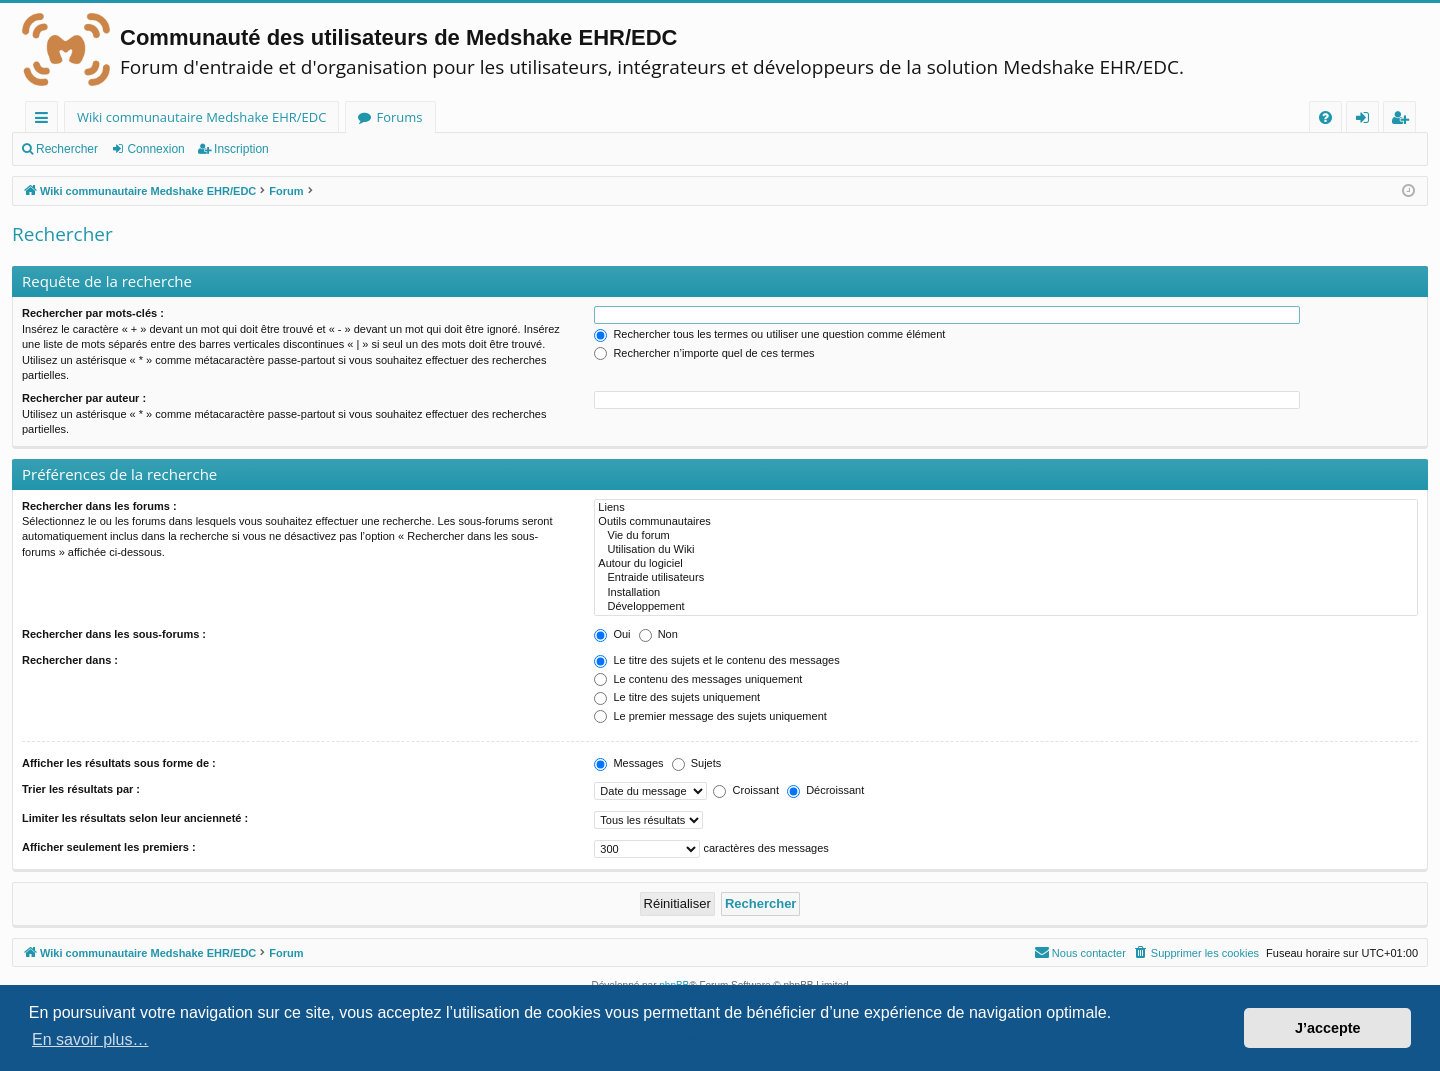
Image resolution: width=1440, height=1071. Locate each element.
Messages (628, 763)
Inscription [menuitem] (1403, 120)
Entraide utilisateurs (1006, 578)
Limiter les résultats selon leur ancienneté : (135, 818)
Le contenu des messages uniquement (698, 679)
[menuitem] (1325, 117)
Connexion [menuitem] (1367, 120)
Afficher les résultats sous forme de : (119, 763)
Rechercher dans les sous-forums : (114, 634)
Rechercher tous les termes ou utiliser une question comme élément (769, 334)
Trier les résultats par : (81, 789)
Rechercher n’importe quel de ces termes (704, 353)
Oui (612, 634)
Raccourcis (45, 120)
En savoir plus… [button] (90, 1039)
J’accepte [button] (1328, 1028)
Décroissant (825, 790)
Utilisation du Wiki (1006, 550)
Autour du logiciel (1006, 564)
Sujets (697, 763)
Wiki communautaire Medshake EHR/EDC (201, 117)
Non (658, 634)
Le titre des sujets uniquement (677, 697)
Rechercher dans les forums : (99, 506)
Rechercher (67, 149)
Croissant (746, 790)
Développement (1006, 607)
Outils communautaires (1006, 522)
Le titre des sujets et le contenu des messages (716, 660)
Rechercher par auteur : (84, 398)
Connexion (155, 149)
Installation (1006, 593)
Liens (1006, 508)
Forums (399, 117)
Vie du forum (1006, 536)
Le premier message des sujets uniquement (710, 716)
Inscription (241, 149)
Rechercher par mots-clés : (93, 313)
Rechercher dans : (70, 660)
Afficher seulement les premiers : (109, 847)
